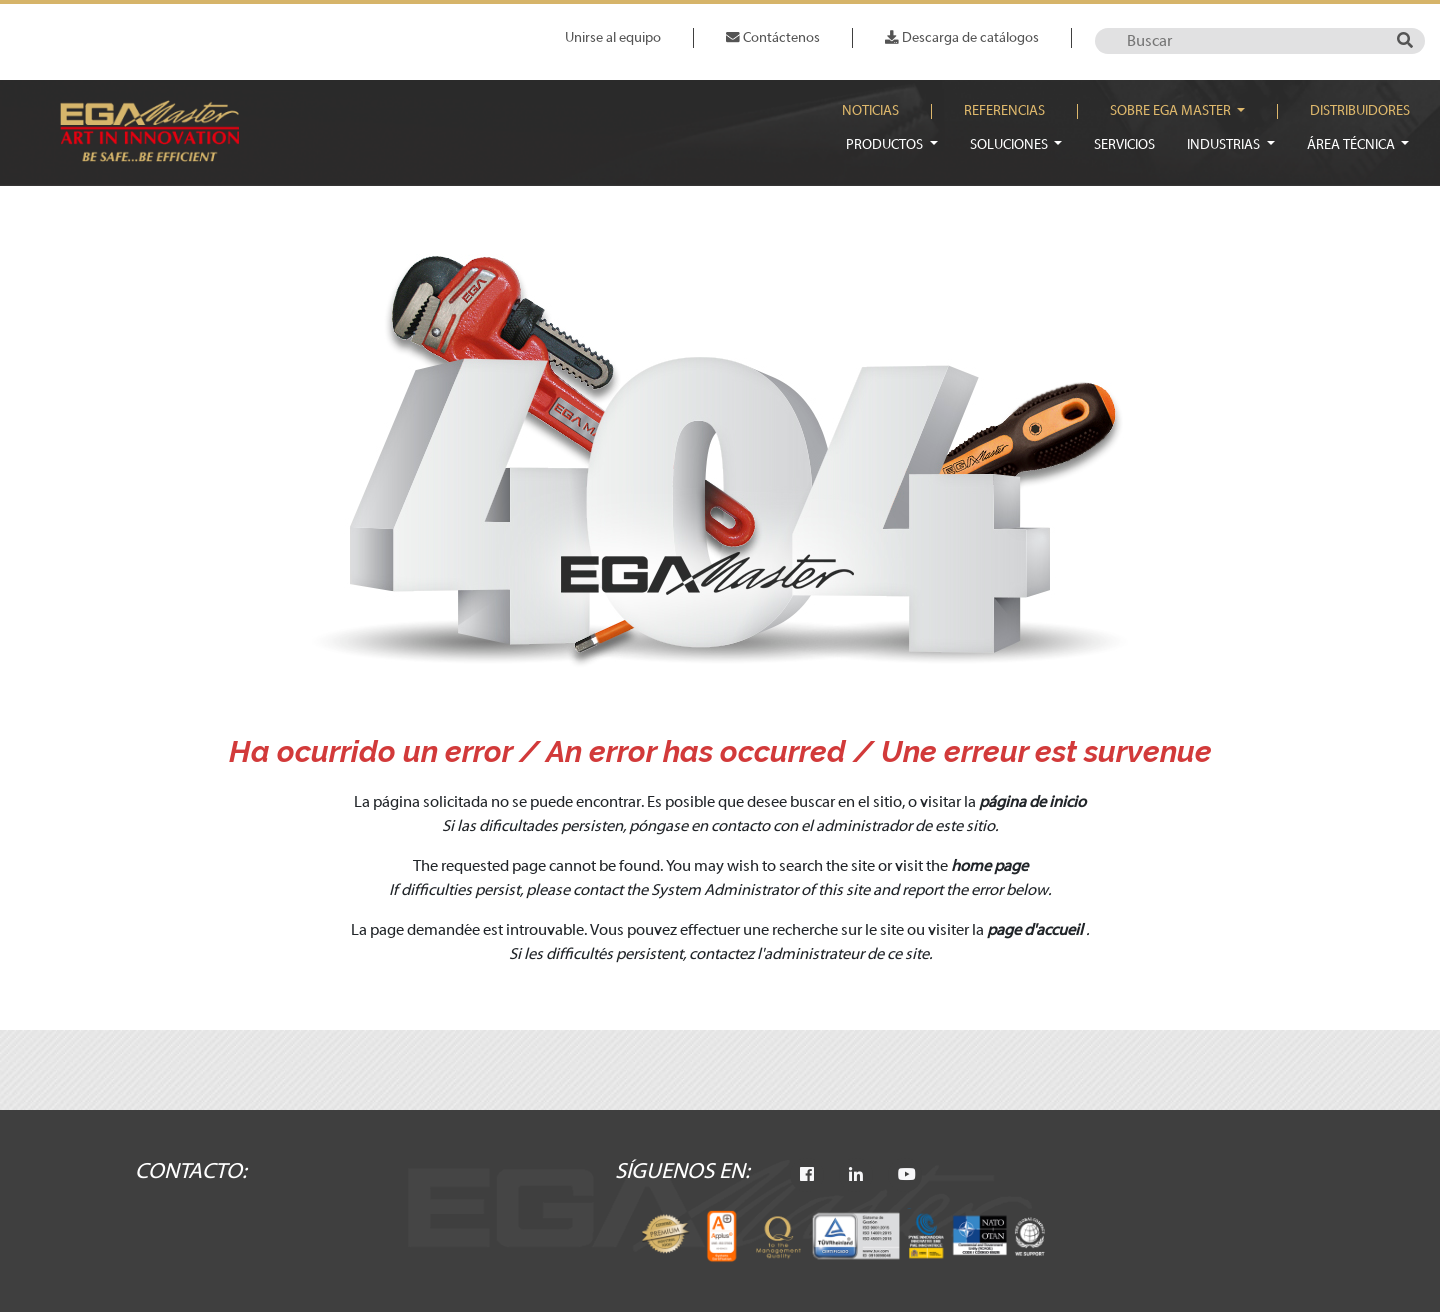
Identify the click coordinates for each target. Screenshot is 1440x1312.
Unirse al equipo (613, 37)
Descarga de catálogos (962, 37)
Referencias (1004, 111)
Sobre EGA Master (1172, 111)
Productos (886, 144)
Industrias (1225, 144)
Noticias (870, 111)
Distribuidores (1360, 111)
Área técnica (1352, 144)
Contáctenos (773, 37)
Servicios (1124, 144)
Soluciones (1010, 144)
